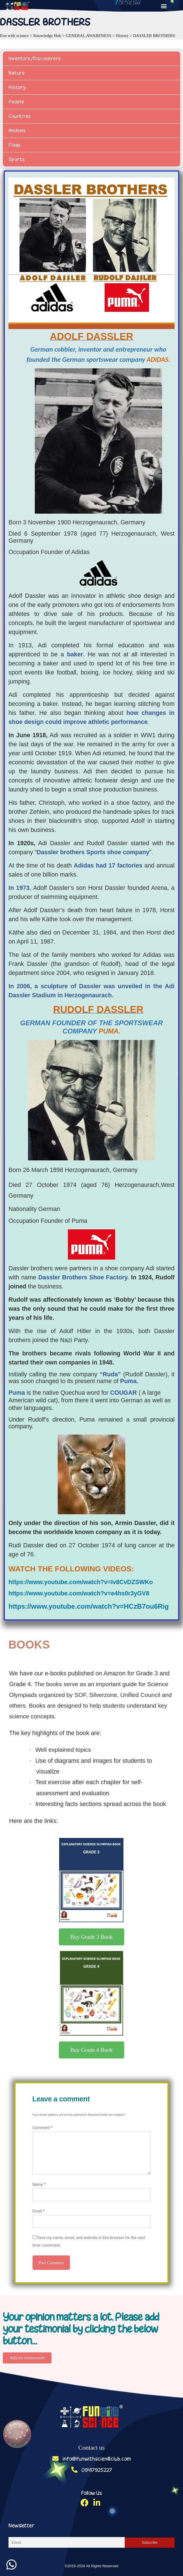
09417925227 (91, 2470)
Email (39, 2211)
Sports (16, 159)
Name (39, 2184)
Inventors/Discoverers (34, 58)
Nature (16, 73)
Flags (14, 145)
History (17, 87)
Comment (43, 2127)
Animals (17, 130)
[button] (163, 5)
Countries (19, 116)
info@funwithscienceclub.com (91, 2459)
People (16, 102)
